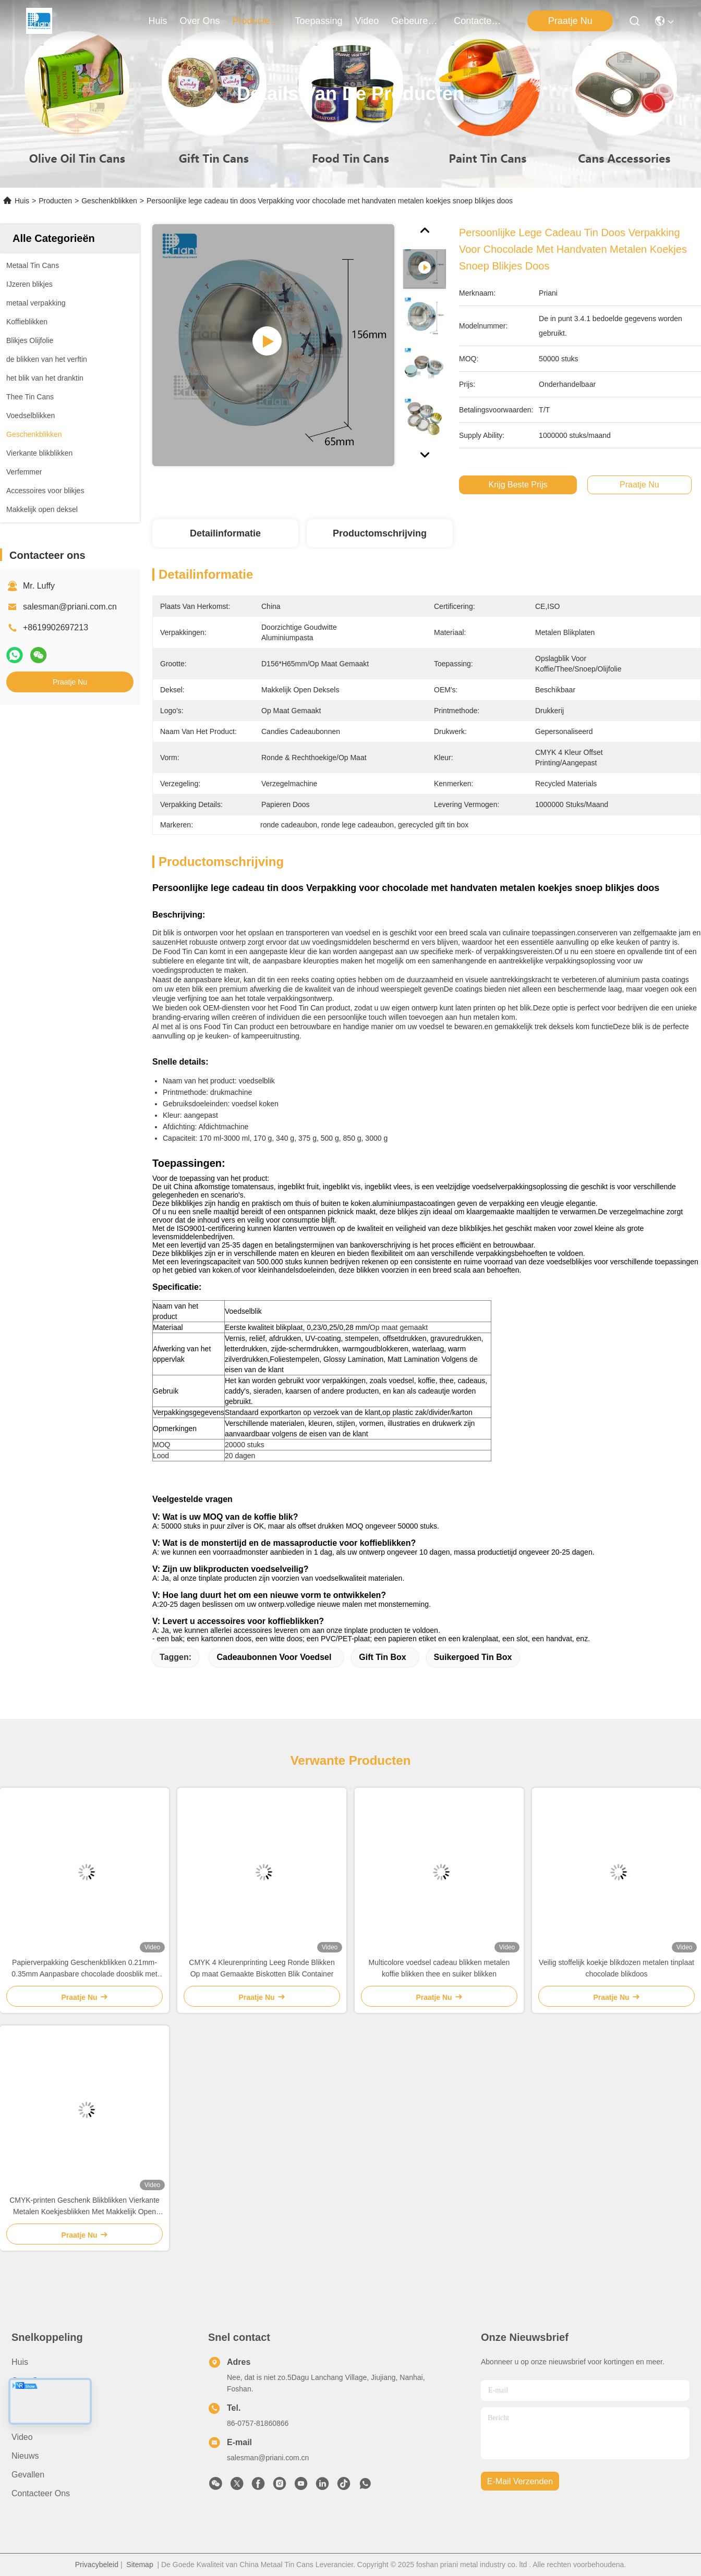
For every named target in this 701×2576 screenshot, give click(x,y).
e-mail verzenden (520, 2481)
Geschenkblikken (109, 201)
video (367, 21)
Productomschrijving (380, 533)
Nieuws (25, 2455)
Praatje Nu (570, 21)
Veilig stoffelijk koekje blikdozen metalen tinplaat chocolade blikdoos (616, 1968)
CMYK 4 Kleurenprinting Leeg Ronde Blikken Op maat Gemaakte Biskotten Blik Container (261, 1968)
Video (22, 2437)
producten (258, 21)
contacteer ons (479, 21)
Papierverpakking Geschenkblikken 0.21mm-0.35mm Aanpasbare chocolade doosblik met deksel (84, 1969)
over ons (200, 21)
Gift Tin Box (382, 1657)
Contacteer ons (40, 2493)
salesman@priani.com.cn (70, 606)
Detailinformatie (225, 533)
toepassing (319, 21)
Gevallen (27, 2474)
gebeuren (416, 21)
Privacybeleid (96, 2564)
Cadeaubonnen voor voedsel (273, 1657)
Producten (55, 201)
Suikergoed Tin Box (473, 1657)
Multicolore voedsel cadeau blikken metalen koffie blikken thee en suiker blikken (439, 1968)
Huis (157, 21)
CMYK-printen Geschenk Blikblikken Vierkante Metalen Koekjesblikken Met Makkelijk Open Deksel (84, 2206)
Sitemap (139, 2564)
